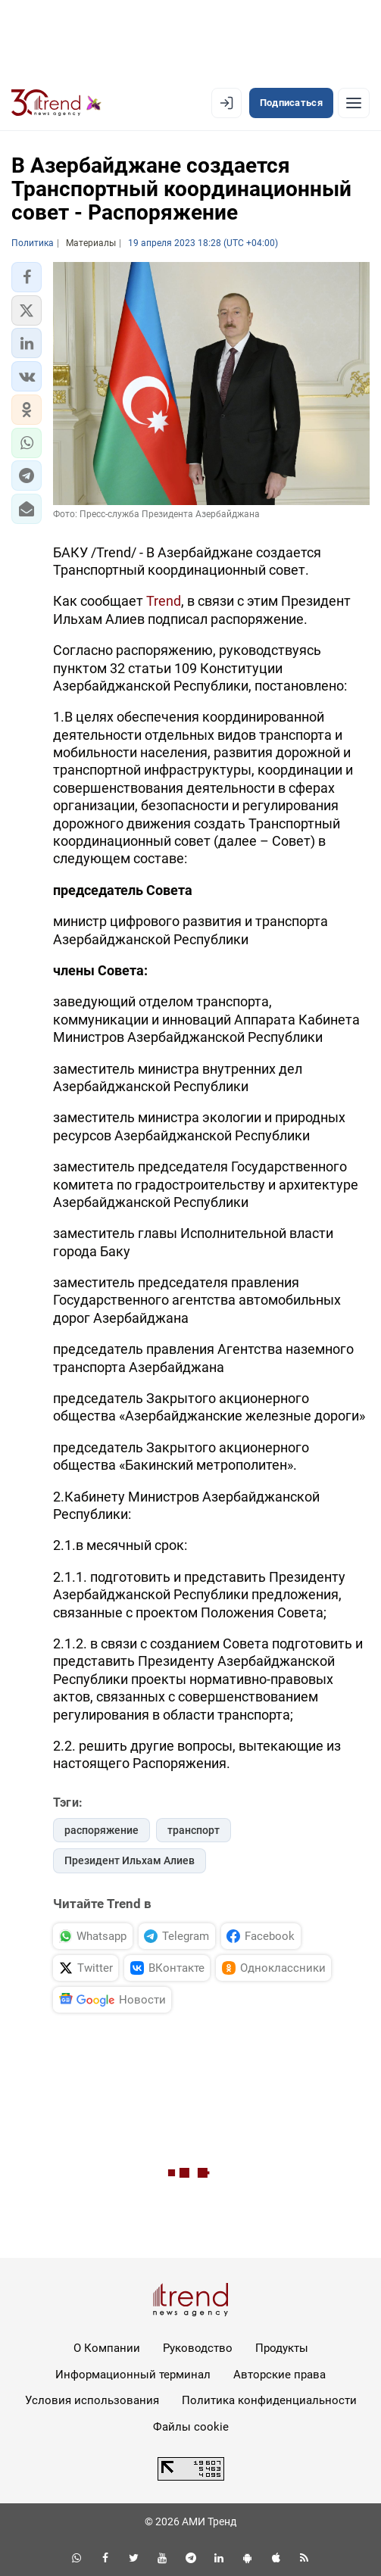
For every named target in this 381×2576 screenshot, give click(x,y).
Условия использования (92, 2400)
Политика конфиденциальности (269, 2400)
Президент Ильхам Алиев (129, 1860)
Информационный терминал (133, 2374)
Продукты (281, 2348)
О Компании (106, 2348)
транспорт (193, 1830)
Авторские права (279, 2374)
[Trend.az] (56, 103)
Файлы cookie (191, 2427)
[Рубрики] (354, 103)
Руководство (198, 2348)
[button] (26, 277)
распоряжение (101, 1830)
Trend (163, 601)
